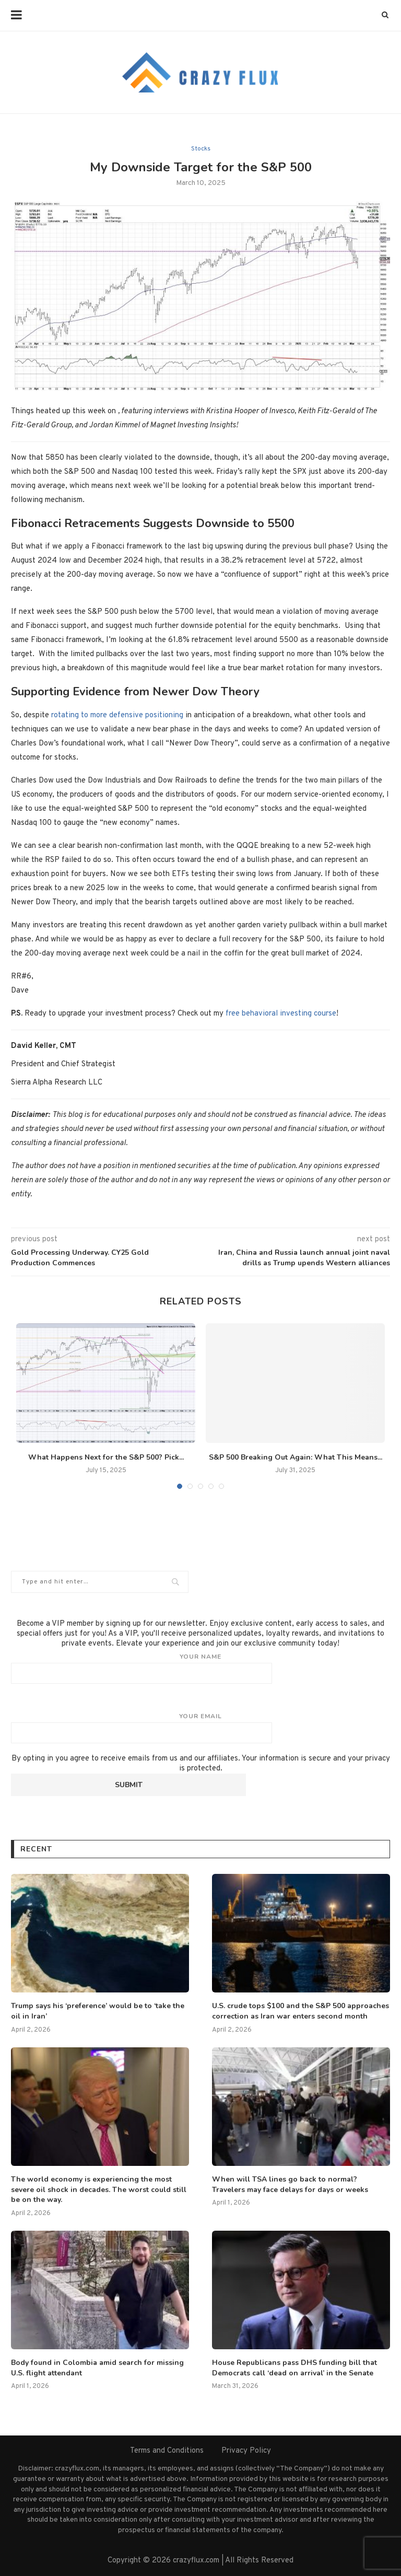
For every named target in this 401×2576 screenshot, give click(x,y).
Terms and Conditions (167, 2451)
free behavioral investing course (281, 1014)
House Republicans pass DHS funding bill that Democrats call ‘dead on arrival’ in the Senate (294, 2368)
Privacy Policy (246, 2451)
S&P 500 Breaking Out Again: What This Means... (295, 1457)
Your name (200, 1668)
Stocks (200, 149)
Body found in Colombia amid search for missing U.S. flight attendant (97, 2368)
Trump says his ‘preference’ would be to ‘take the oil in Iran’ (97, 2011)
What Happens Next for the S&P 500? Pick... (106, 1457)
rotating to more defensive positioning (117, 715)
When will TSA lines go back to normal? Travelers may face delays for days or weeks (290, 2184)
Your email (200, 1727)
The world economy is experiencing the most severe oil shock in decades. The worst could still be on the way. (98, 2189)
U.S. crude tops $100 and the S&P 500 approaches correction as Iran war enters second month (300, 2011)
